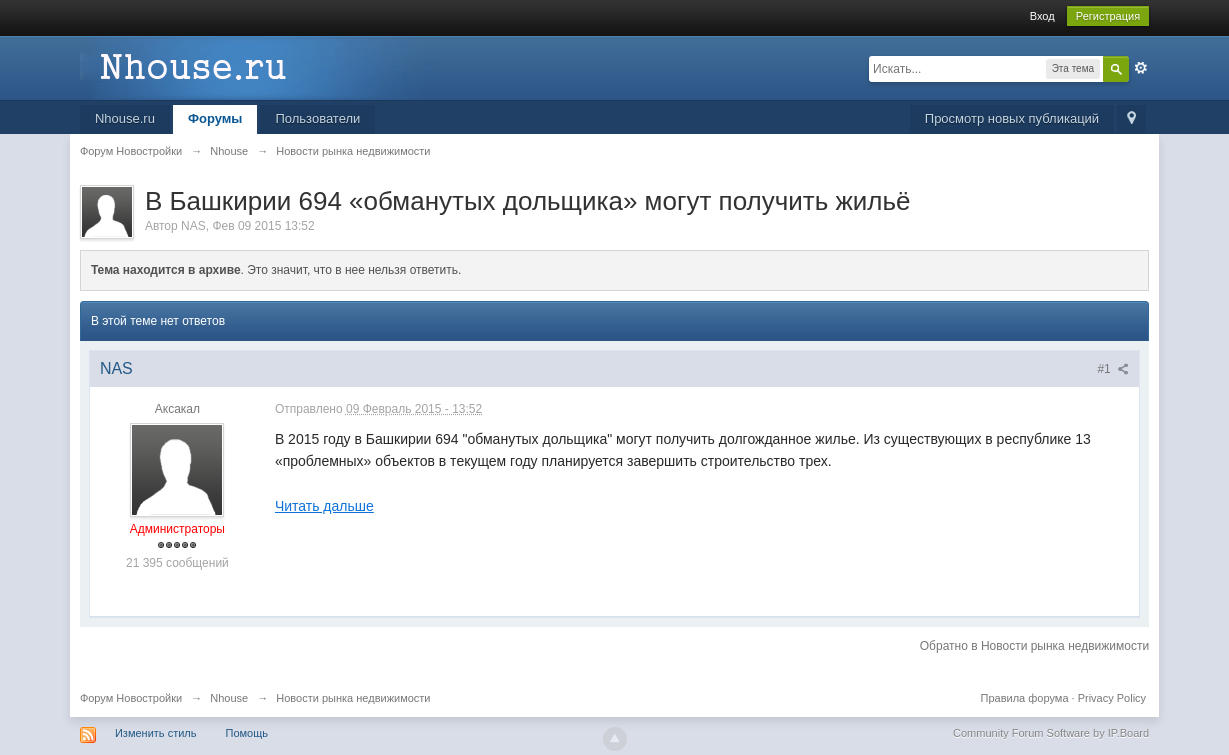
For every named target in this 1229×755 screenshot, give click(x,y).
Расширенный (1141, 68)
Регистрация (1108, 16)
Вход (1042, 16)
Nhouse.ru (125, 118)
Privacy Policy (1112, 698)
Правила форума (1025, 698)
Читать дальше (324, 506)
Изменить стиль (156, 733)
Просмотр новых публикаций (1012, 118)
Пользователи (317, 118)
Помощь (247, 733)
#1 (1113, 369)
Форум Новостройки (131, 698)
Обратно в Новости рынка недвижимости (1034, 646)
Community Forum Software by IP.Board (1051, 733)
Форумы (215, 118)
